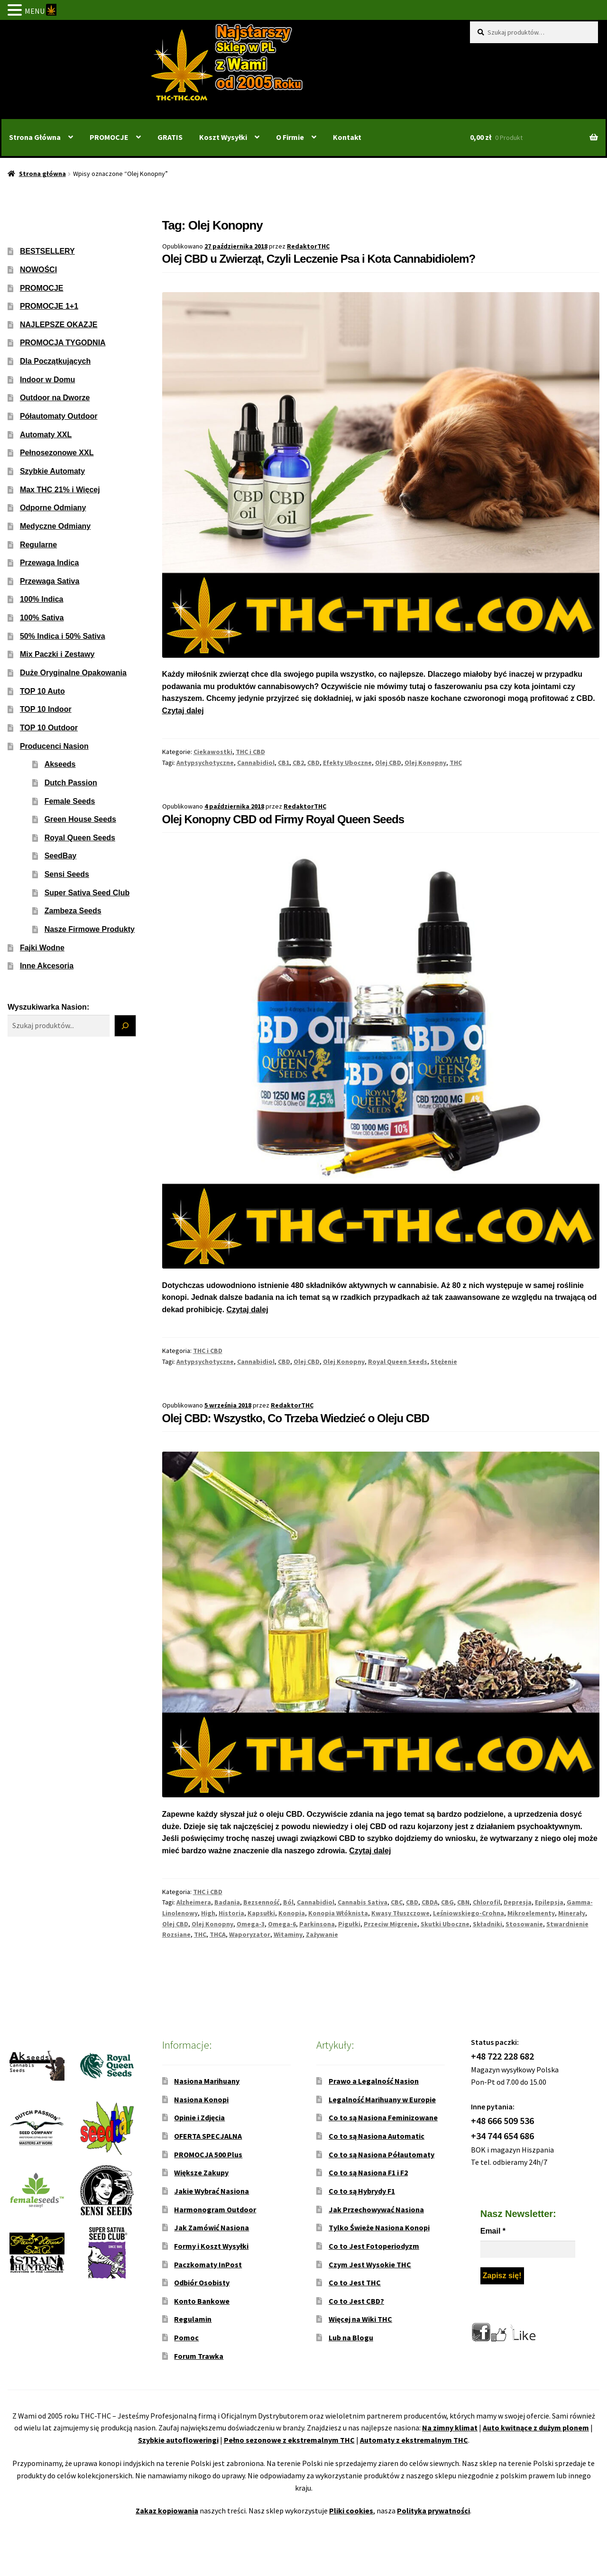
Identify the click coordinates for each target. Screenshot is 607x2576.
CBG (447, 1902)
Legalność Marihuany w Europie (382, 2099)
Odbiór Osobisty (202, 2282)
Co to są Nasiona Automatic (376, 2136)
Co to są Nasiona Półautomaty (381, 2154)
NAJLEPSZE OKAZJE (59, 325)
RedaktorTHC (308, 246)
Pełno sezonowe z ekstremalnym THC (289, 2440)
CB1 (283, 762)
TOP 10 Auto (42, 691)
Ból (288, 1902)
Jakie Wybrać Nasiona (211, 2191)
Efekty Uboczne (347, 762)
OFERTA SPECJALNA (208, 2136)
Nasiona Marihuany (206, 2081)
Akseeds (60, 764)
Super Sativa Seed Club (87, 893)
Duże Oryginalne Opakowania (73, 673)
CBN (463, 1902)
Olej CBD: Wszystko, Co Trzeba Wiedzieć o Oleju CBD (295, 1418)
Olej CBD (388, 762)
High (208, 1913)
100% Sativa (42, 618)
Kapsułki (261, 1913)
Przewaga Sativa (49, 581)
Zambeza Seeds (73, 911)
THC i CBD (250, 751)
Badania (227, 1902)
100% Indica (42, 599)
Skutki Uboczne (445, 1924)
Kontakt (347, 137)
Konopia (291, 1913)
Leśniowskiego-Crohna (468, 1913)
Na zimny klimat (450, 2427)
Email (493, 2231)
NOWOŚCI (38, 270)
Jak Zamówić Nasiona (211, 2227)
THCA (218, 1934)
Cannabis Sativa (362, 1902)
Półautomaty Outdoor (59, 416)
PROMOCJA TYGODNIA (63, 343)
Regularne (38, 545)
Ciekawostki (212, 751)
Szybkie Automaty (52, 471)
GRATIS (170, 137)
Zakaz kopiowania (167, 2510)
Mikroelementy (531, 1913)
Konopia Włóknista (338, 1913)
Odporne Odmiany (53, 508)
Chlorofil (486, 1902)
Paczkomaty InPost (208, 2264)
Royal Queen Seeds (397, 1361)
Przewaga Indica (49, 563)
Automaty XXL (46, 435)
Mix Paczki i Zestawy (57, 654)
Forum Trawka (198, 2356)
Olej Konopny (425, 762)
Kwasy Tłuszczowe (400, 1913)
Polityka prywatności (433, 2510)
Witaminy (288, 1934)
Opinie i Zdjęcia (199, 2117)
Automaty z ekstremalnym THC (414, 2440)
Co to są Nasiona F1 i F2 (368, 2172)
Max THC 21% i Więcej (60, 490)
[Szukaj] (125, 1026)
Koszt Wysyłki (223, 137)
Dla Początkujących (55, 361)
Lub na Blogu (351, 2337)
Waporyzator (249, 1934)
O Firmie (290, 137)
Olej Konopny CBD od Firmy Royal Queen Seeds (283, 819)
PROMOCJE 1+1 (49, 306)
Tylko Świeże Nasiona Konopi (379, 2227)
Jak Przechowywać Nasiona (376, 2209)
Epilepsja (549, 1902)
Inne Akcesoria (47, 966)
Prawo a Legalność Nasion (374, 2081)
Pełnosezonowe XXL (57, 453)
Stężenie (444, 1361)
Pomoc (186, 2337)
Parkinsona (317, 1924)
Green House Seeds (80, 819)
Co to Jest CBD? (356, 2301)
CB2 (298, 762)
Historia (231, 1913)
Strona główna (42, 173)
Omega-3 (251, 1924)
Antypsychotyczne (205, 762)
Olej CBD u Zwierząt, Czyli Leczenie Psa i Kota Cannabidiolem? (319, 258)
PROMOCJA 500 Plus (208, 2154)
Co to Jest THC (355, 2282)
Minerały (571, 1913)
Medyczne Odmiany (55, 526)
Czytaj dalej (183, 711)
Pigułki (349, 1924)
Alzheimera (193, 1902)
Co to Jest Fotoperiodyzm (374, 2246)
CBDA (430, 1902)
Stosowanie (524, 1924)
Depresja (518, 1902)
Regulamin (193, 2319)
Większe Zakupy (201, 2172)
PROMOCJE (109, 137)
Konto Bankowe (202, 2301)
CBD (313, 762)
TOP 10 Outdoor (49, 728)
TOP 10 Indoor (46, 709)
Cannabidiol (256, 762)
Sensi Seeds (67, 874)
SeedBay (61, 856)
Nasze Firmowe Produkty (90, 929)
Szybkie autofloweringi (178, 2440)
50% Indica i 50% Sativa (62, 636)
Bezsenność (261, 1902)
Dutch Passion (71, 783)
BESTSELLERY (47, 251)
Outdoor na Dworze (55, 398)
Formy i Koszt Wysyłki (211, 2246)
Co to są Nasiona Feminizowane (383, 2117)
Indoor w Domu (47, 380)
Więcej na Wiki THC (360, 2319)
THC (456, 762)
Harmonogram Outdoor (215, 2209)
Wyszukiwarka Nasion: (48, 1007)
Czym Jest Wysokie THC (370, 2264)
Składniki (487, 1924)
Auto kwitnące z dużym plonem (536, 2427)
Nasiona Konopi (201, 2099)
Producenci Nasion (54, 746)
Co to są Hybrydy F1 (362, 2191)
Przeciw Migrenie (390, 1924)
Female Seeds (70, 801)
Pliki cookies (351, 2510)
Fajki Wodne (42, 948)
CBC (397, 1902)
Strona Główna (35, 137)
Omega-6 (282, 1924)
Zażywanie (322, 1934)
